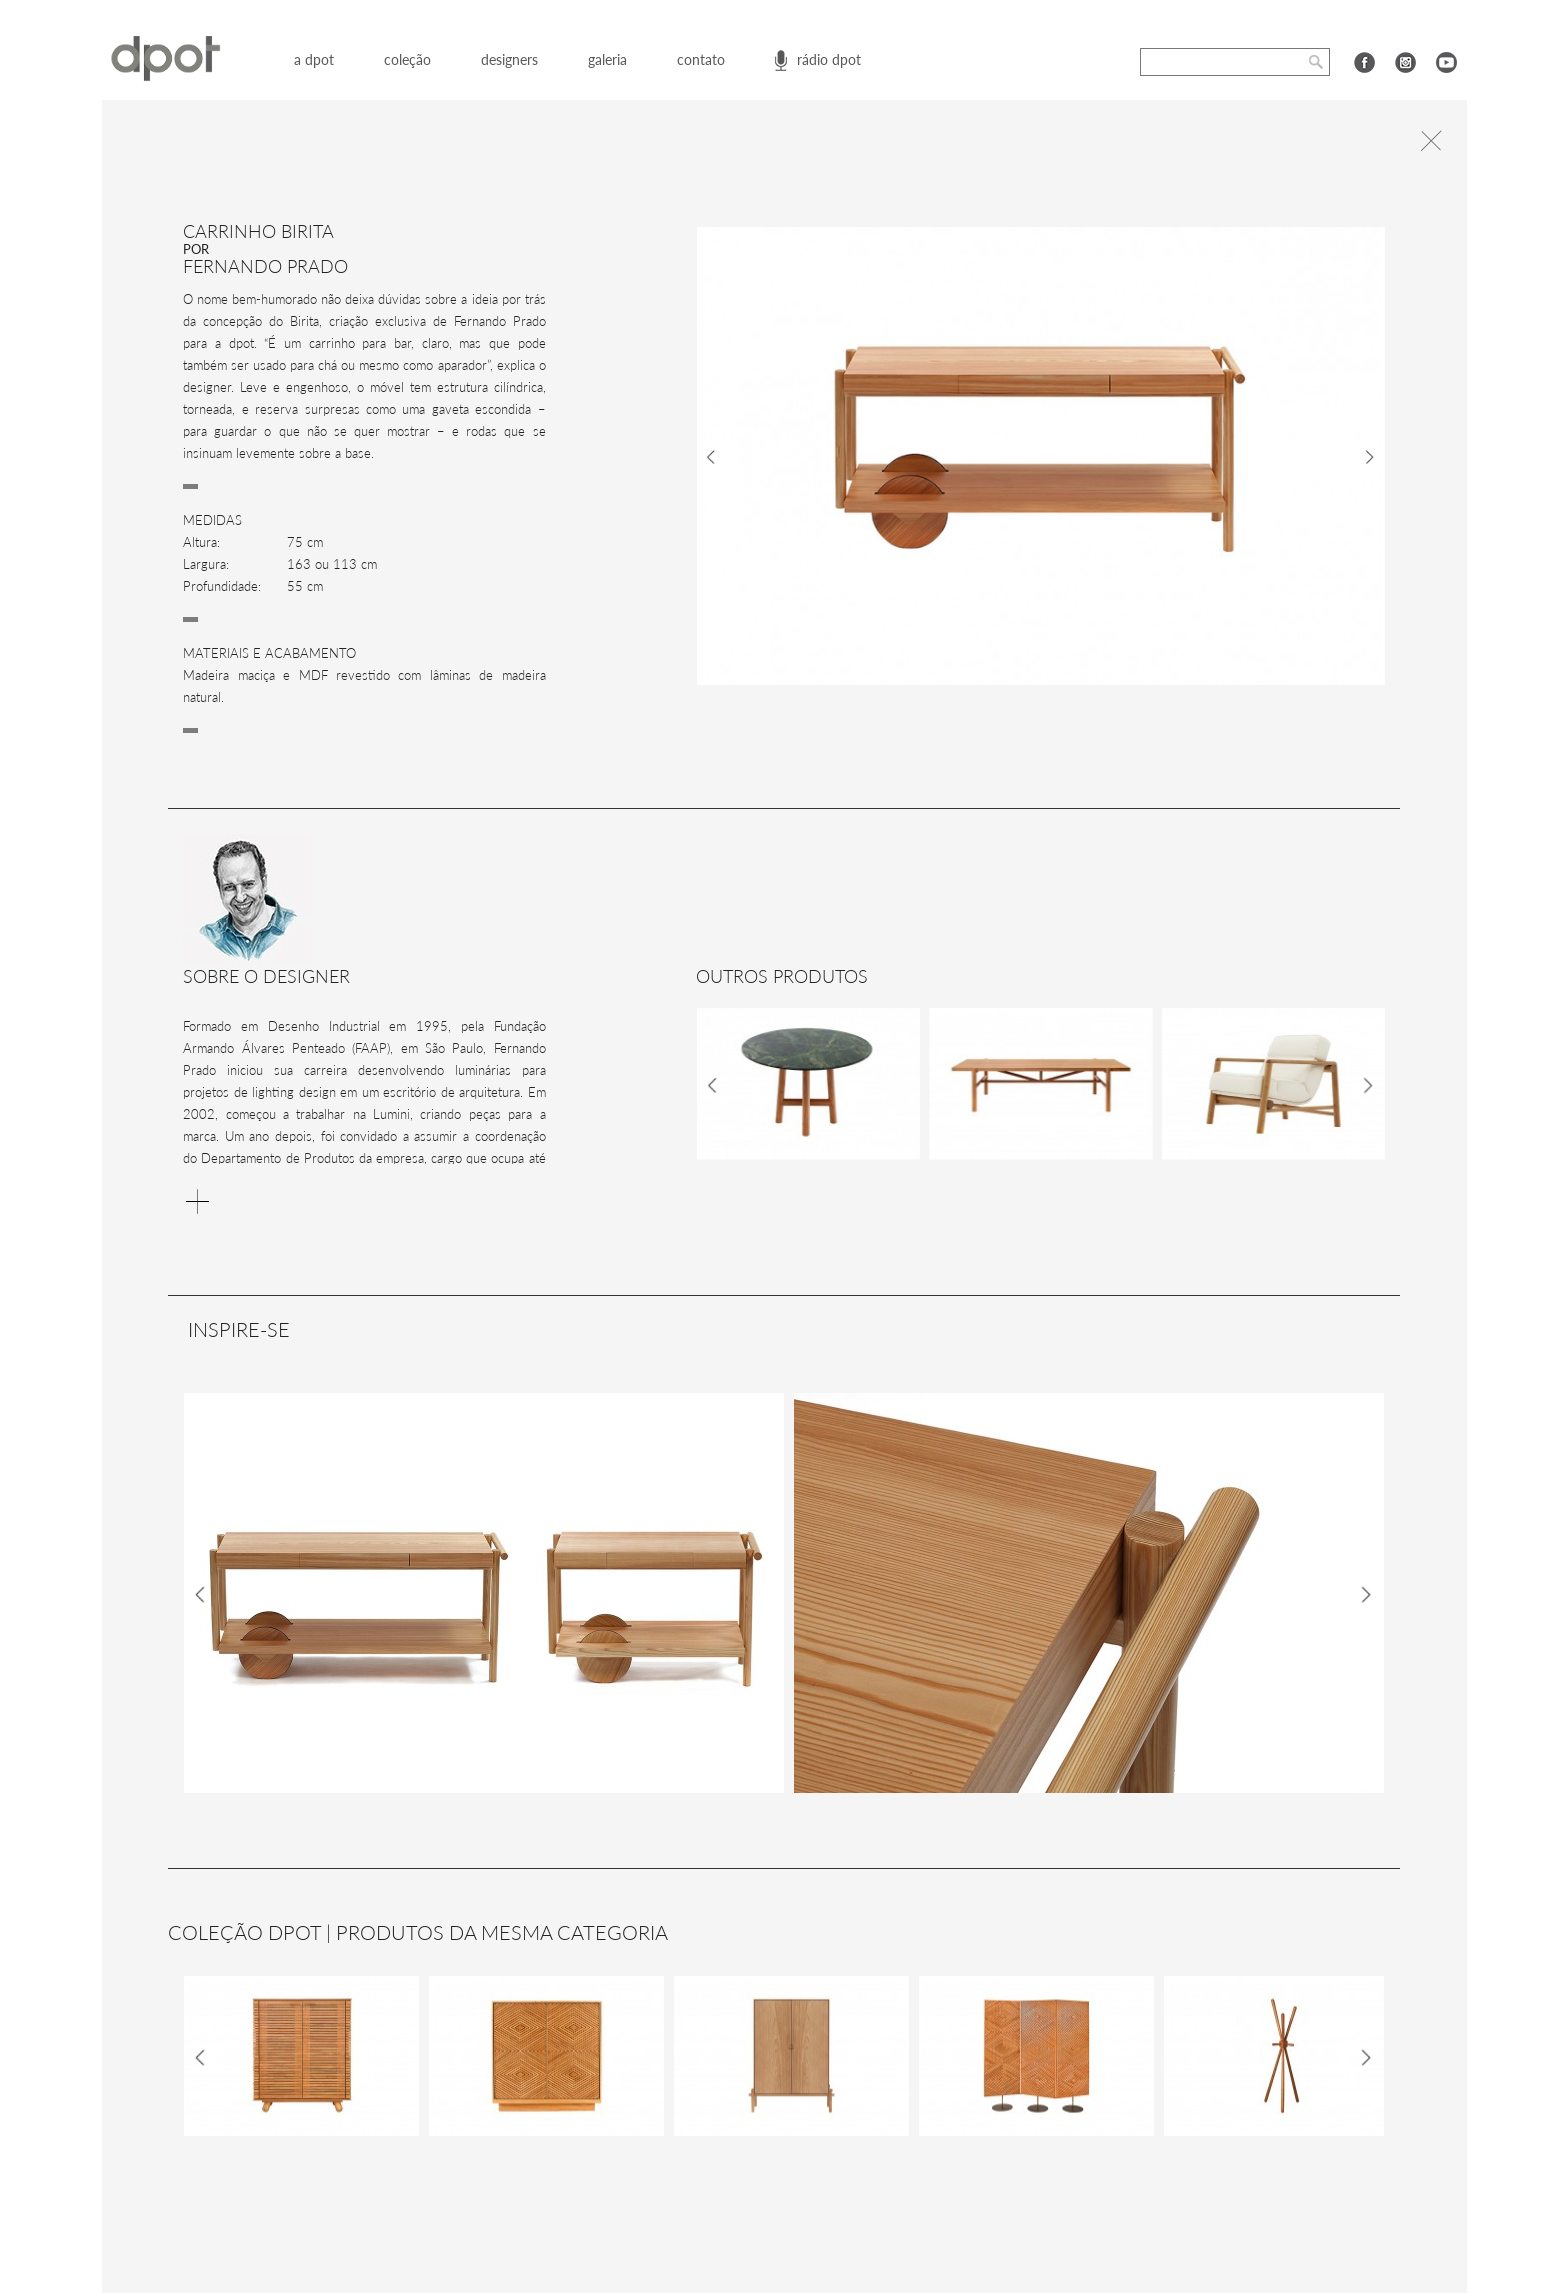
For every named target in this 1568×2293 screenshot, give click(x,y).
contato (701, 59)
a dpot (314, 59)
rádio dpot (829, 59)
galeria (607, 59)
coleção (407, 59)
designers (509, 59)
